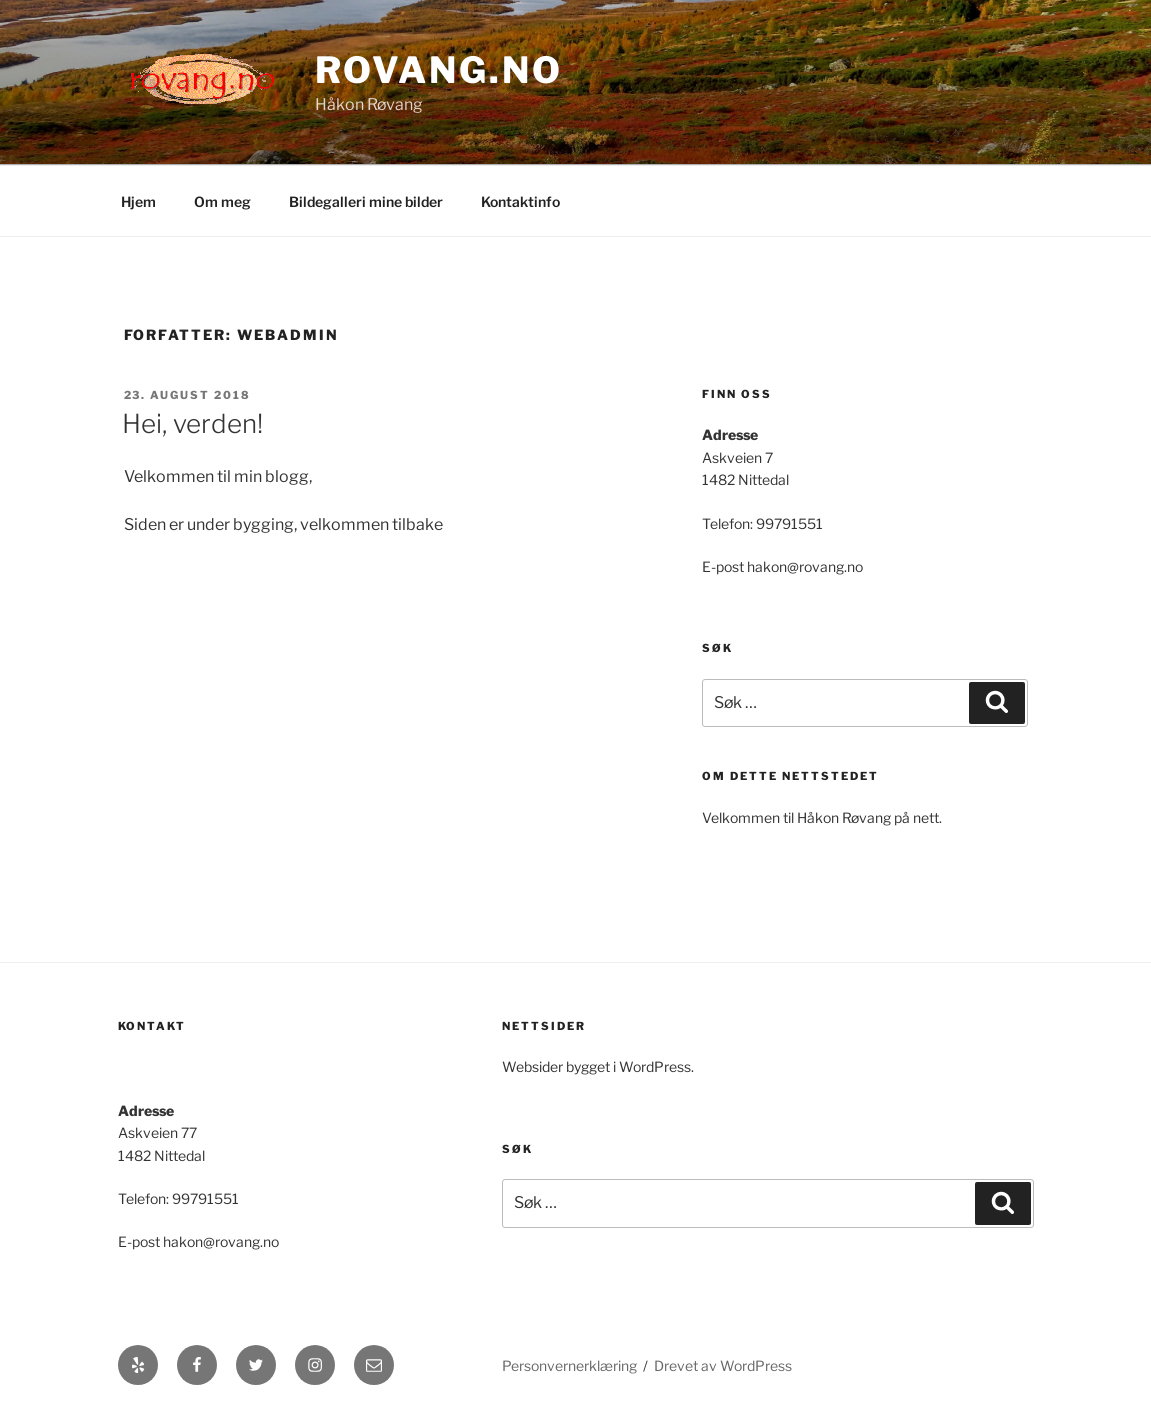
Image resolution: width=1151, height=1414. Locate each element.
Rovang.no (439, 70)
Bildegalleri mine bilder (366, 201)
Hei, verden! (192, 423)
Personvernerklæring (569, 1365)
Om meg (222, 201)
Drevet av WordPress (723, 1365)
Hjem (138, 201)
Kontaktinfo (520, 201)
